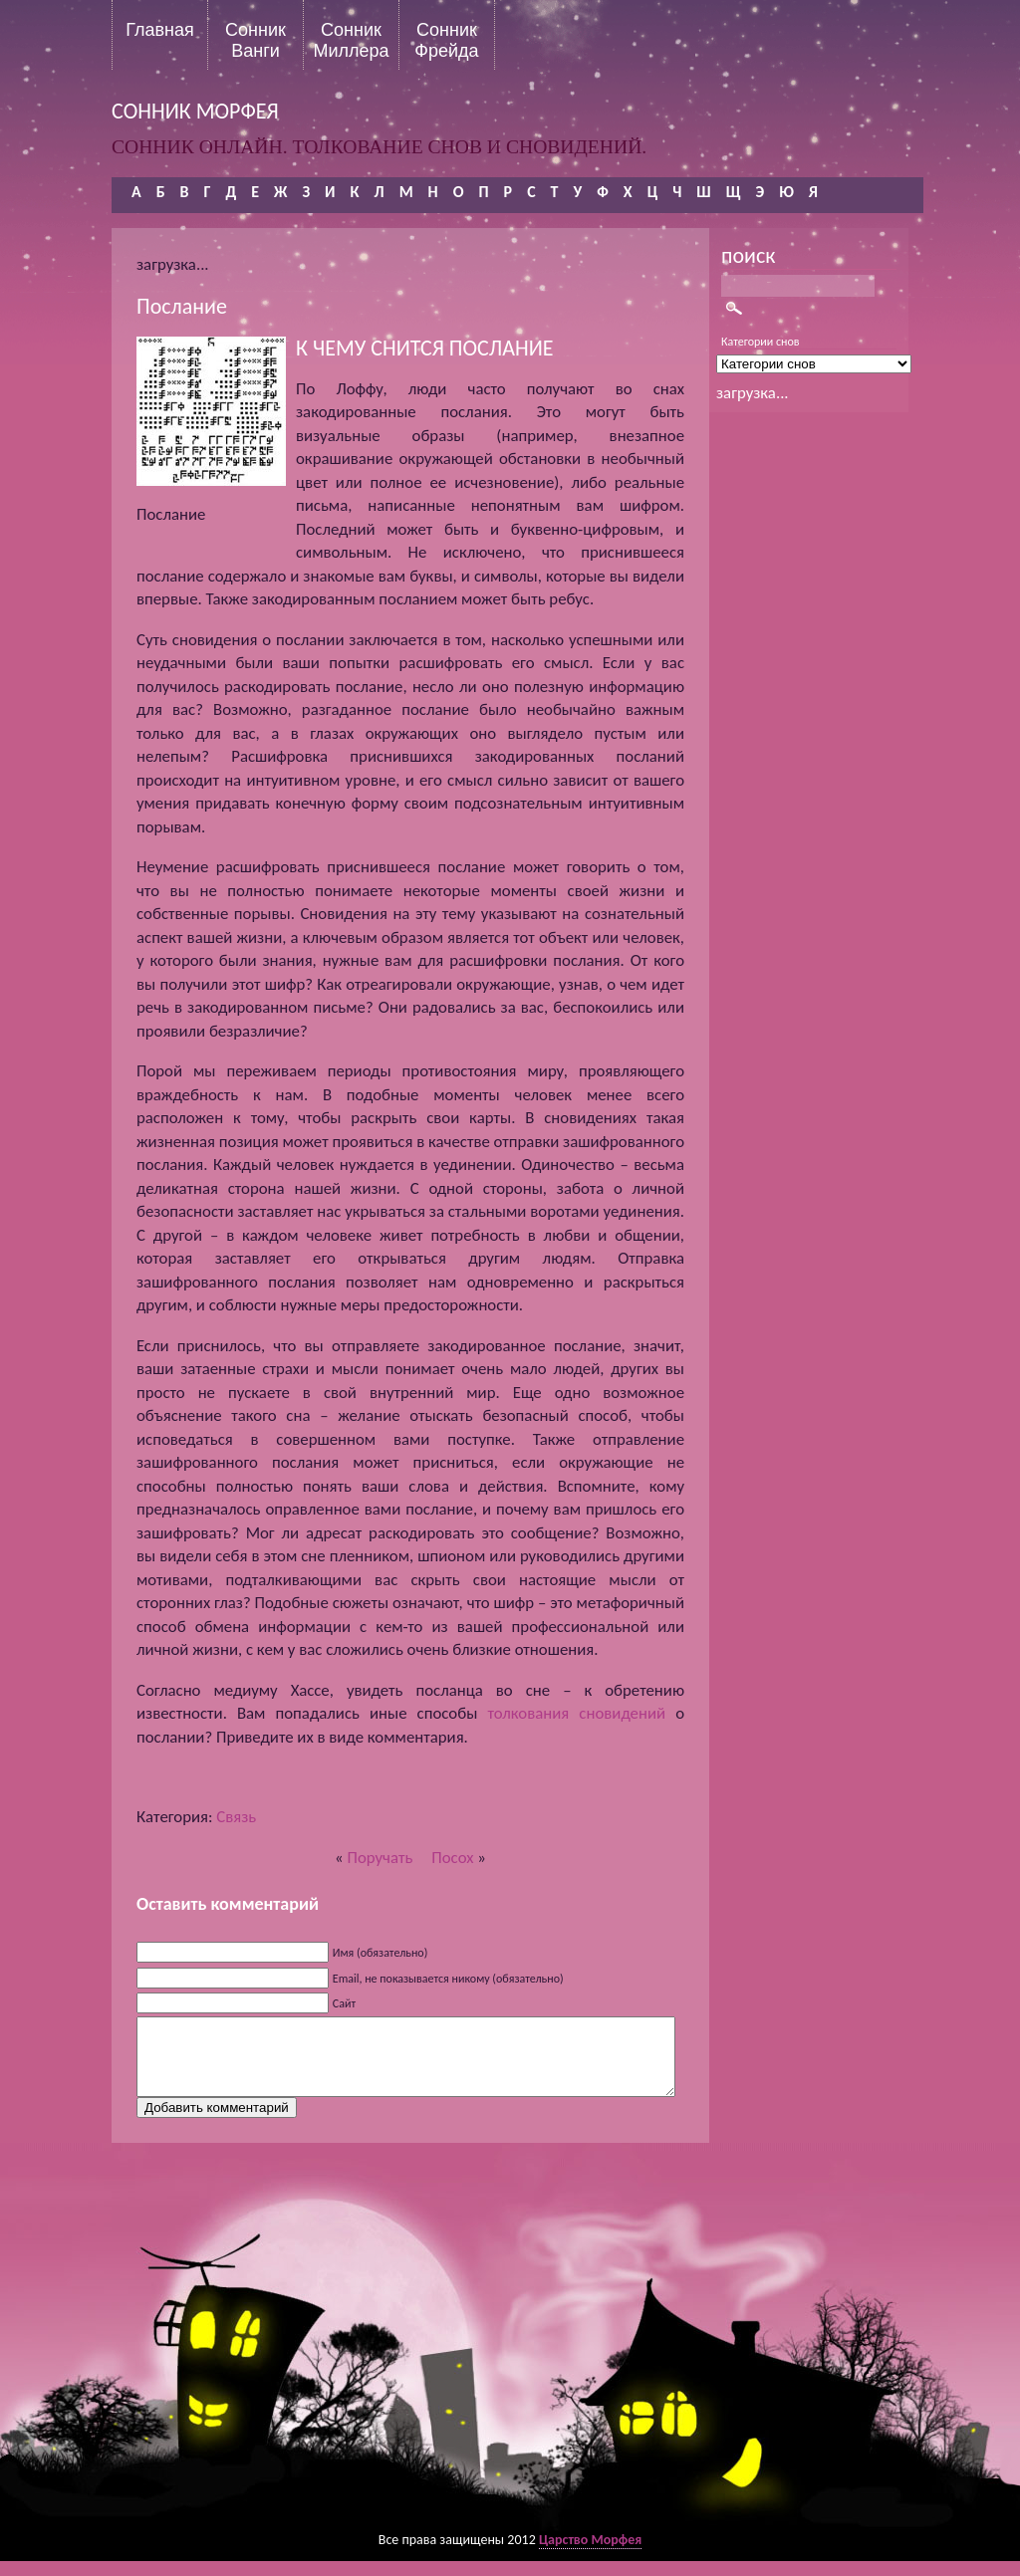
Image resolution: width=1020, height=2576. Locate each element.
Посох (452, 1857)
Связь (236, 1816)
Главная (160, 30)
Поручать (379, 1857)
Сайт (344, 2003)
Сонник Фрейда (446, 40)
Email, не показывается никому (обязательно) (448, 1979)
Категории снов (760, 342)
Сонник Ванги (255, 40)
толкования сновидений (576, 1713)
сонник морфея (195, 111)
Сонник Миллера (350, 40)
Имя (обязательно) (380, 1953)
